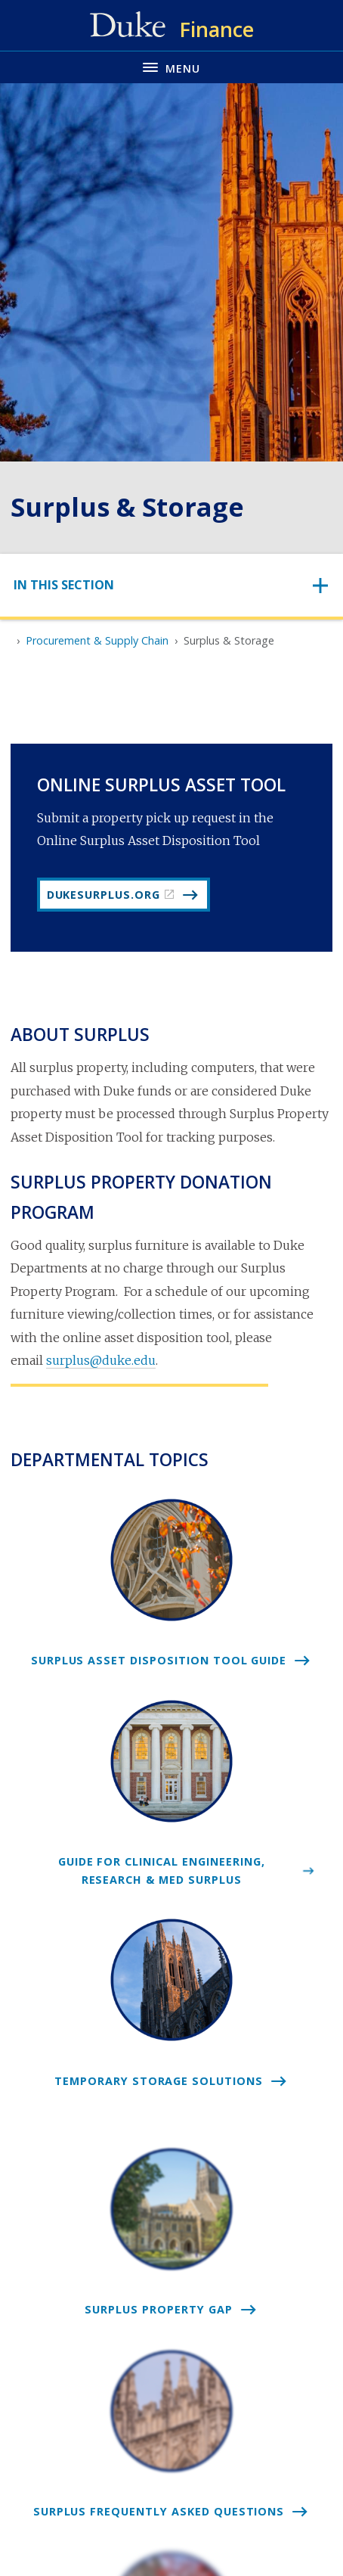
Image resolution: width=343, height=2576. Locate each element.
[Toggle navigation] (171, 585)
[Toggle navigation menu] (171, 67)
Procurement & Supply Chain (97, 640)
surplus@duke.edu (101, 1360)
